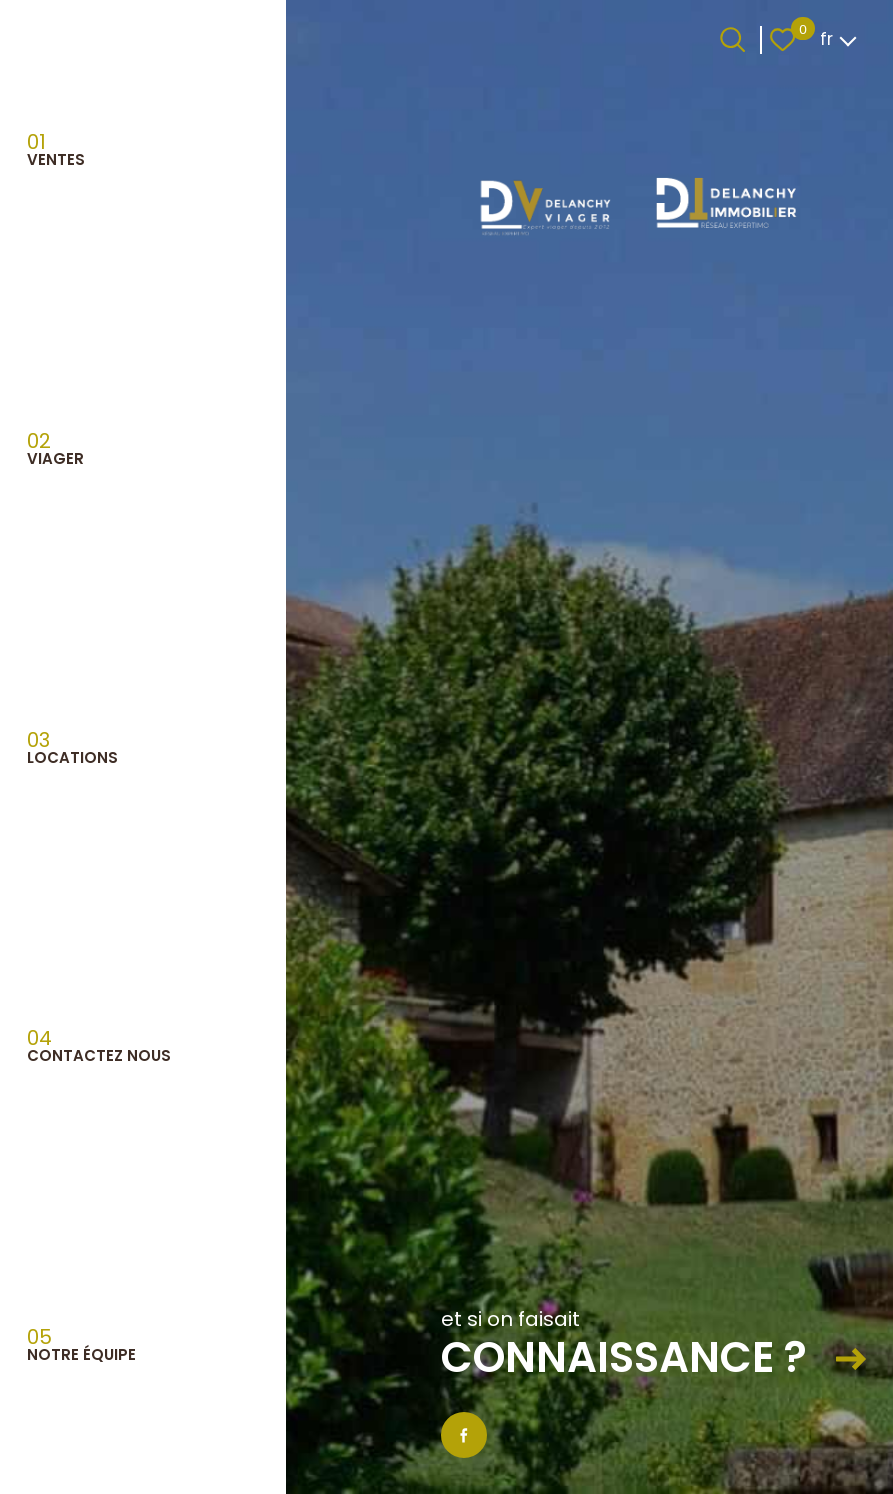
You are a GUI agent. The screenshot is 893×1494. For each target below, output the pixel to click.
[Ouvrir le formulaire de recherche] (732, 39)
